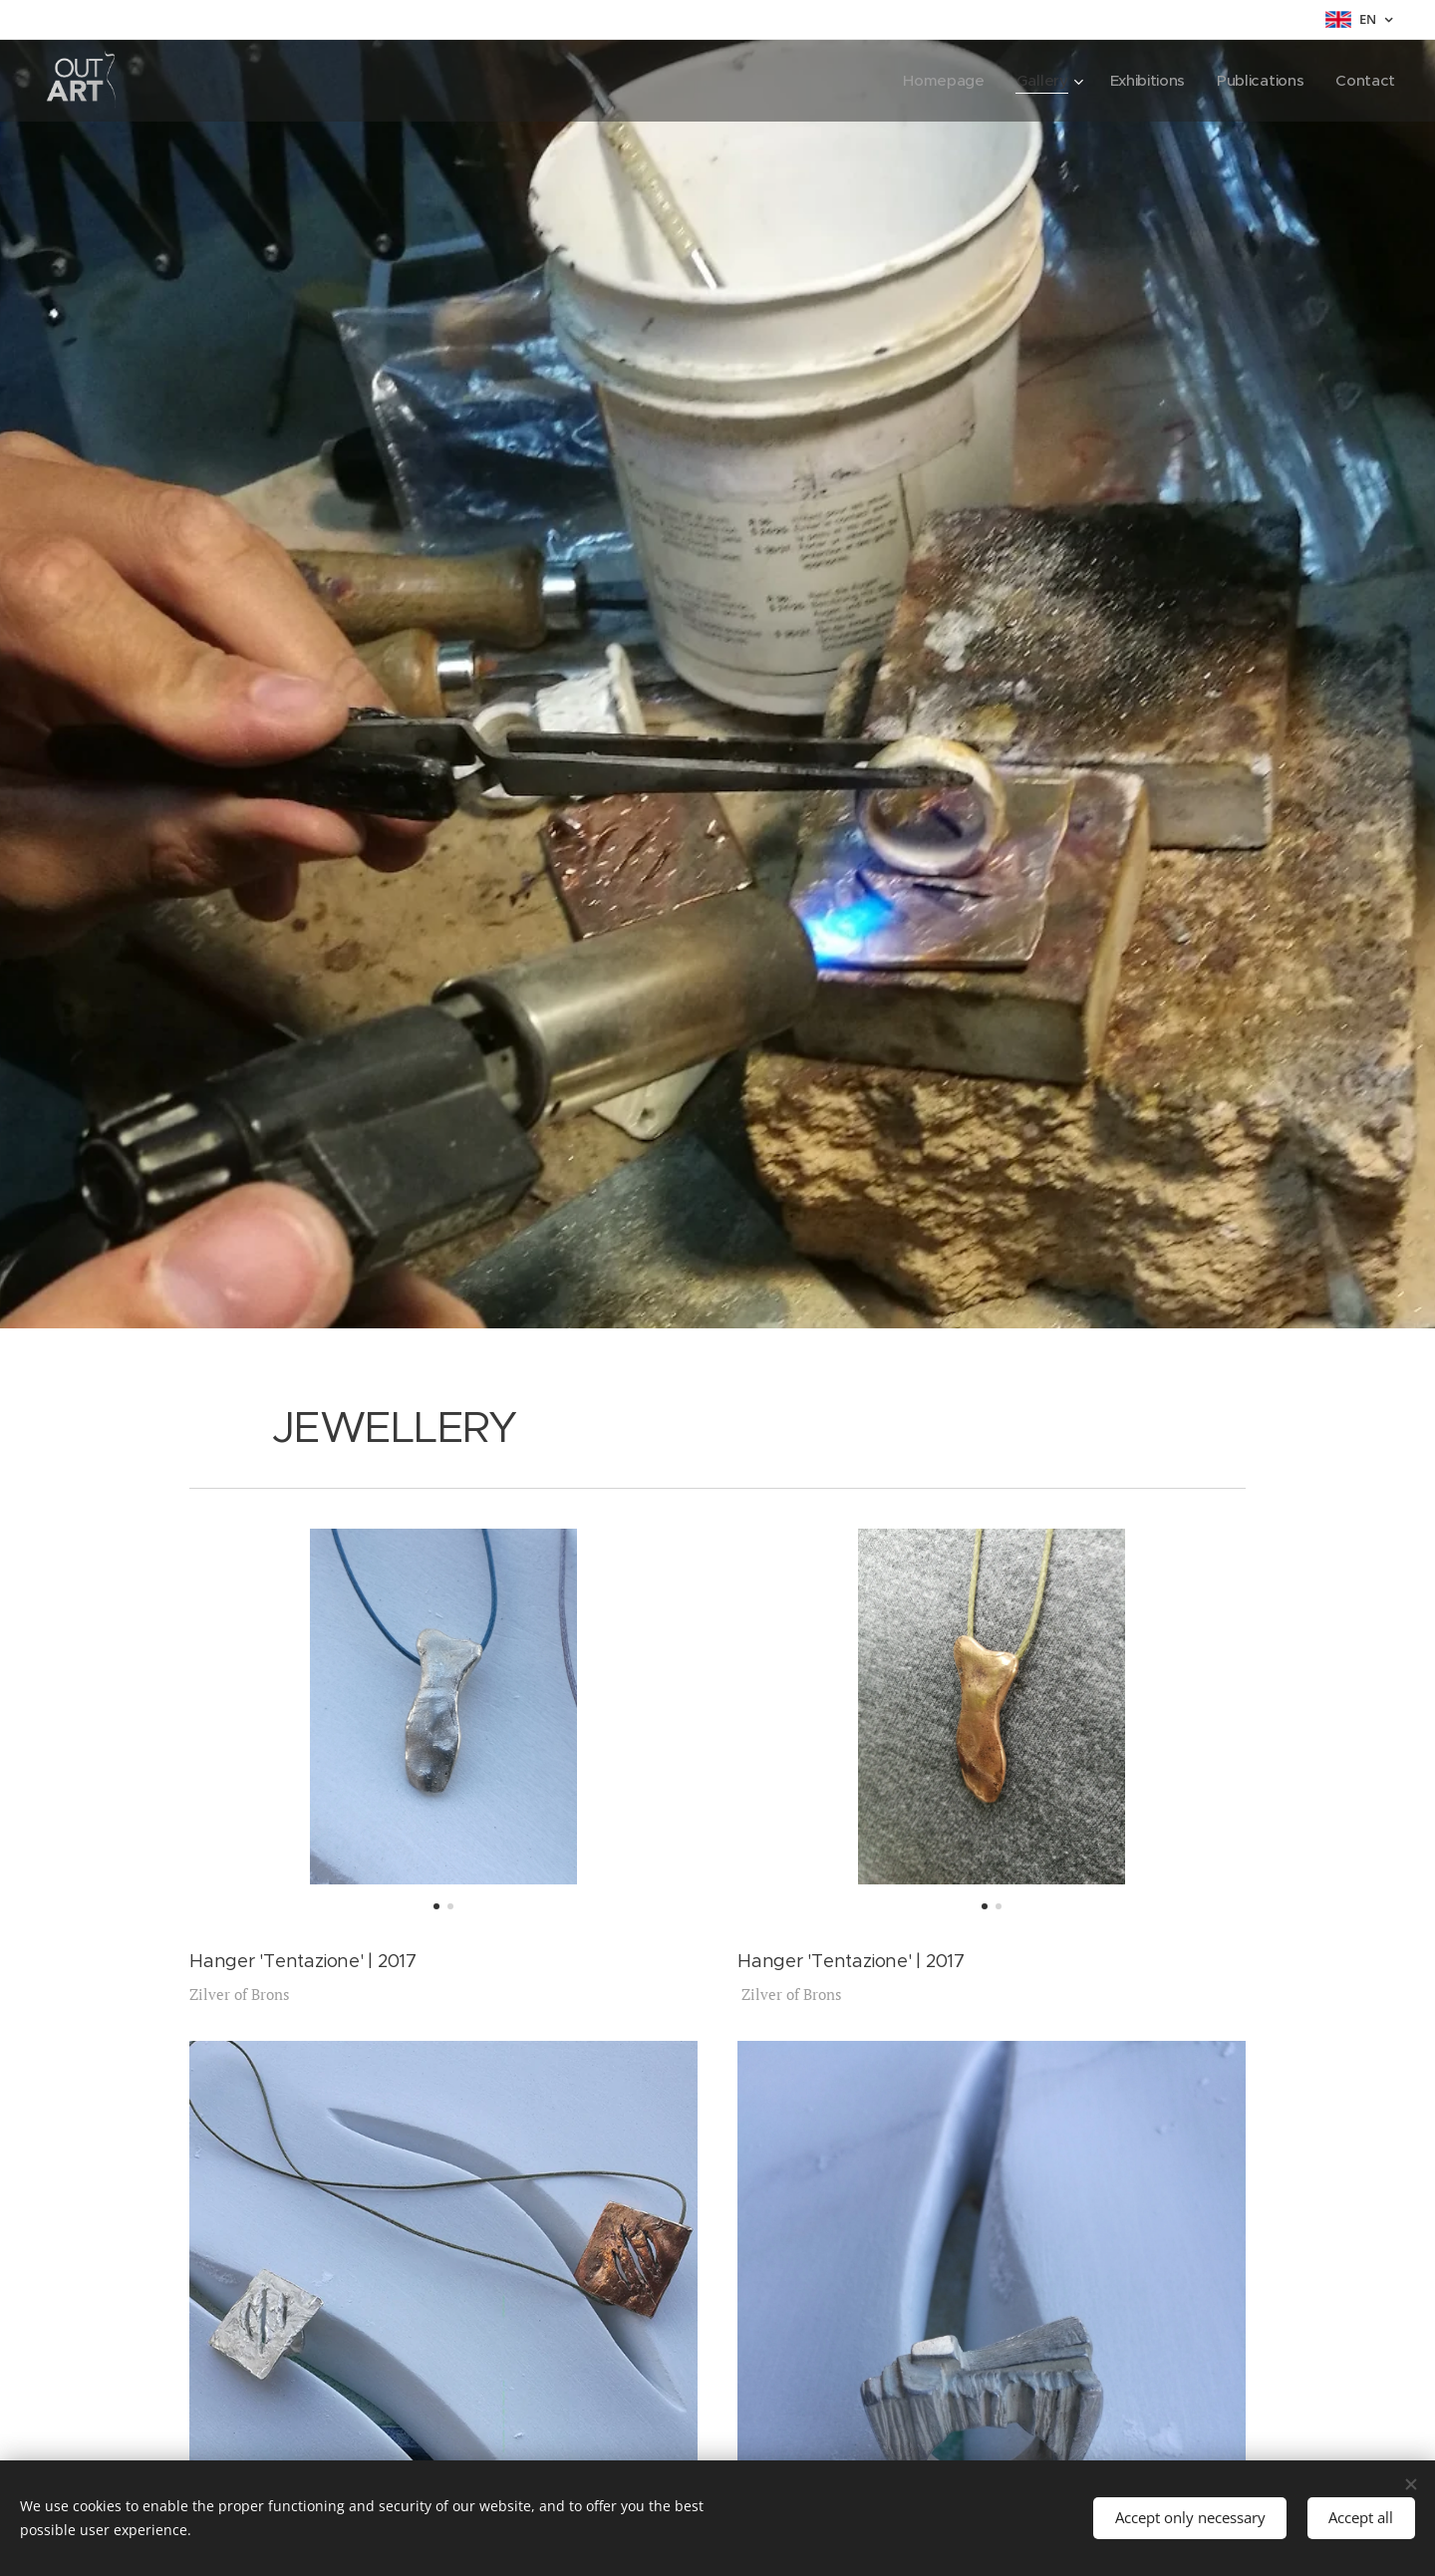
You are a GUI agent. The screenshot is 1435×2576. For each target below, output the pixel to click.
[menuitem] (936, 81)
